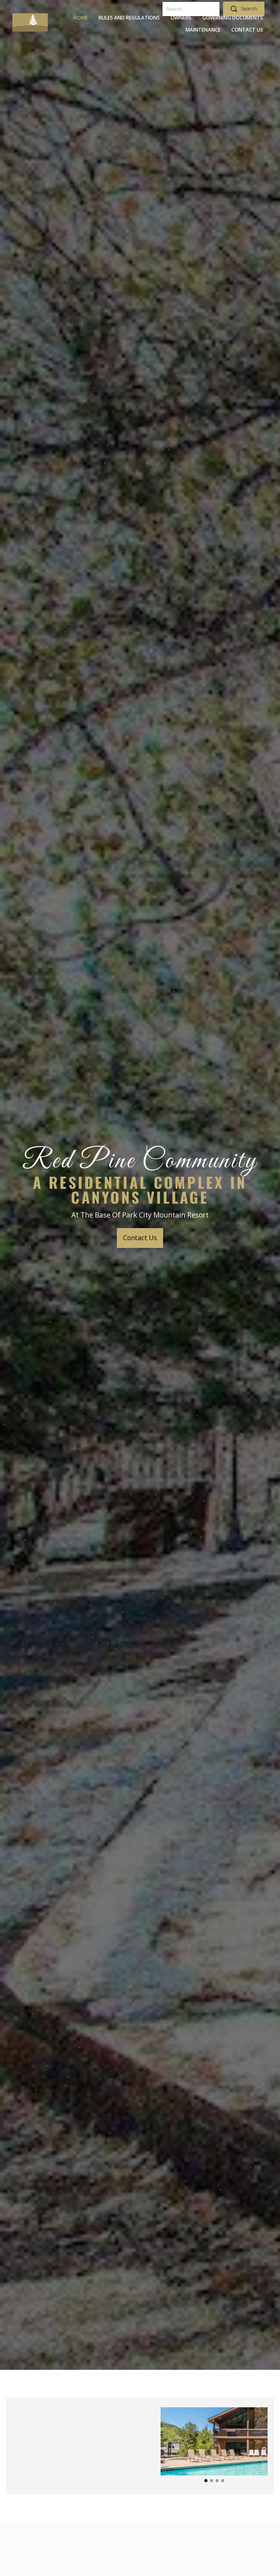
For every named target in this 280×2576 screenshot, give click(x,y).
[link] (80, 17)
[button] (140, 1238)
